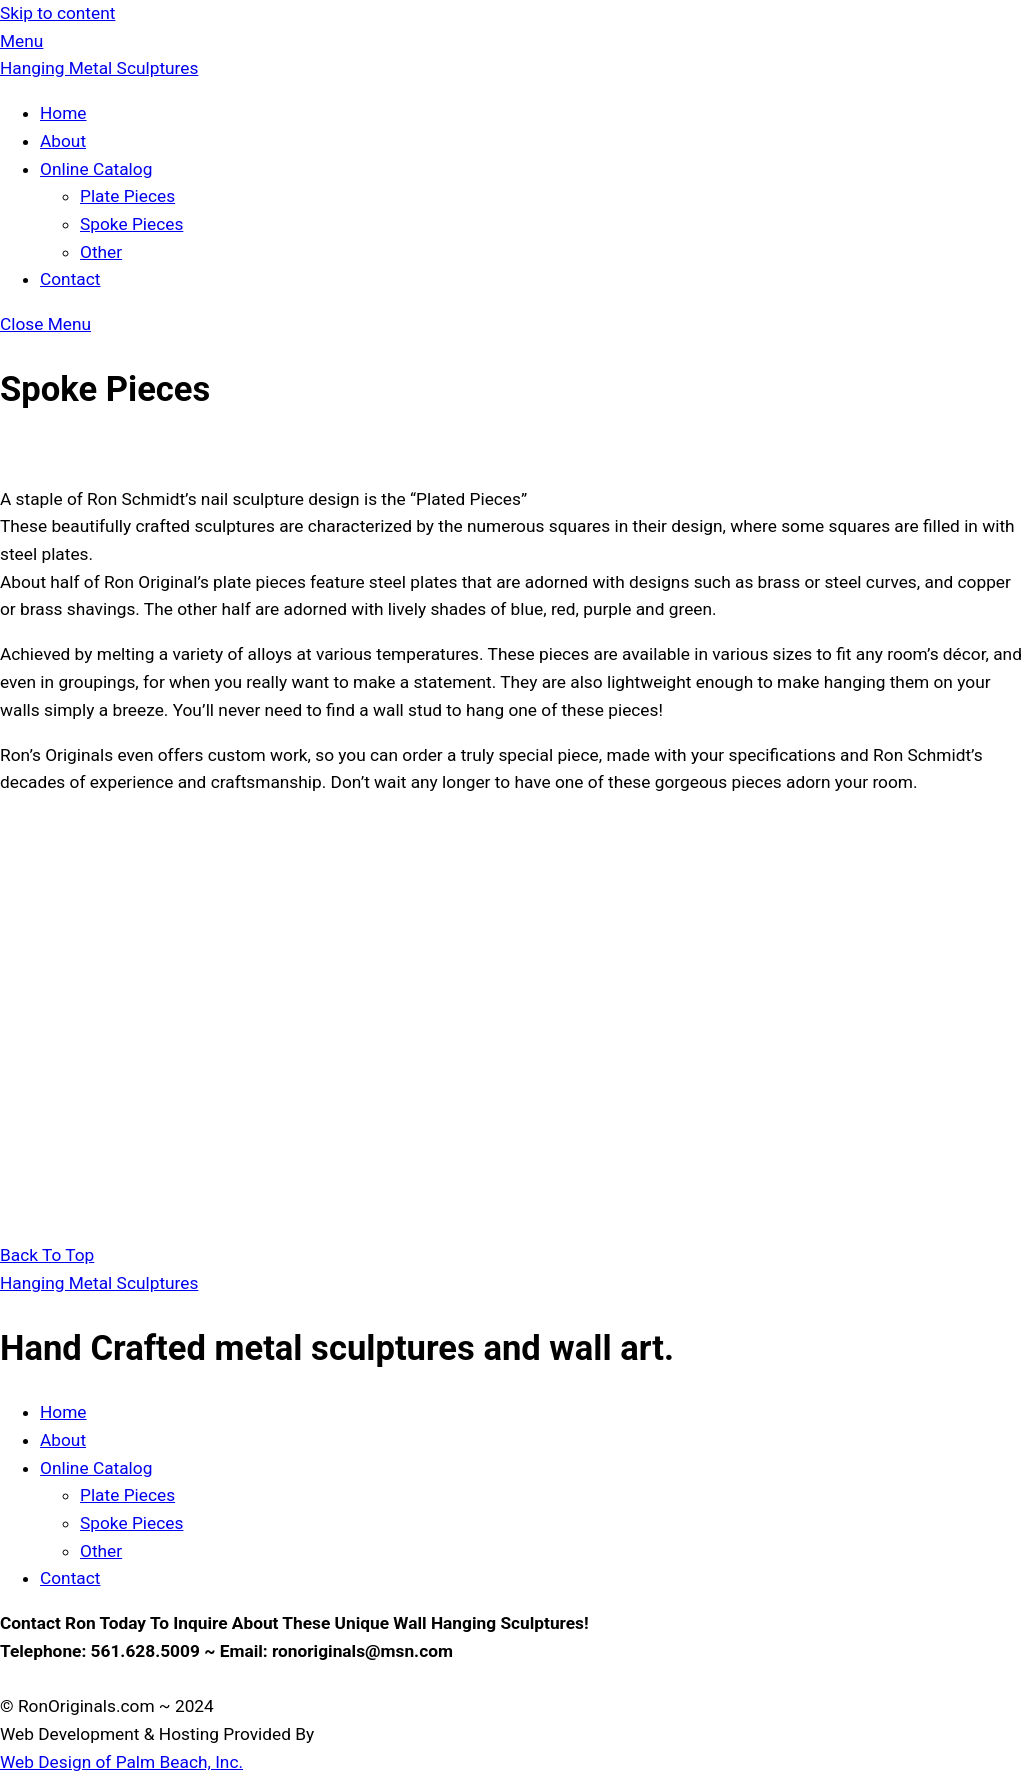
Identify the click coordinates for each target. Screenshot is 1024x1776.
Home (63, 113)
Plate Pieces (127, 196)
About (63, 141)
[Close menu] (45, 324)
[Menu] (21, 41)
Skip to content (57, 13)
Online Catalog (96, 169)
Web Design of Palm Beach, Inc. (121, 1762)
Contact (70, 279)
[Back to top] (47, 1255)
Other (101, 252)
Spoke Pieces (131, 224)
